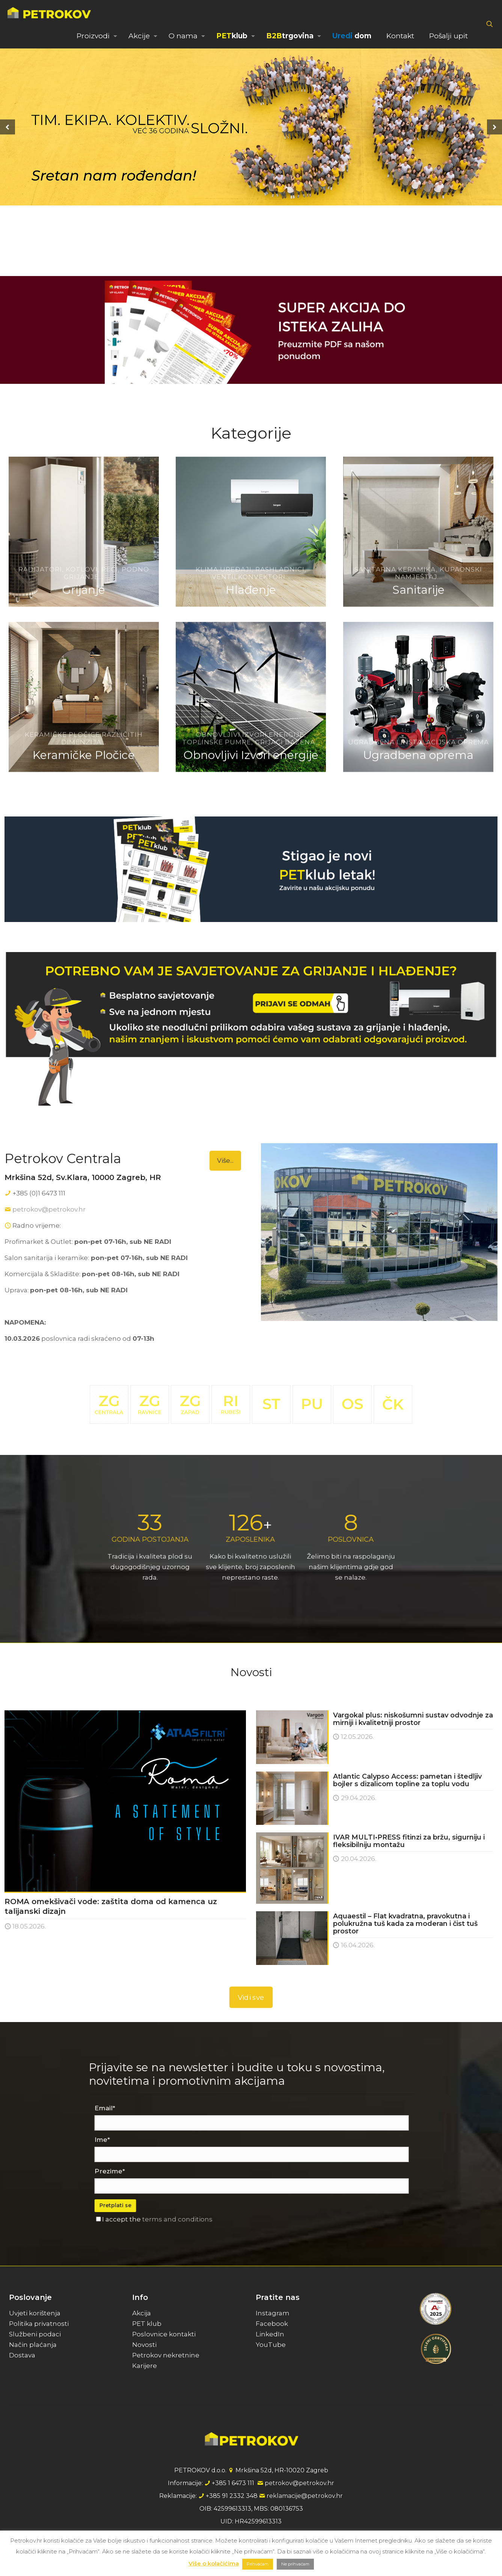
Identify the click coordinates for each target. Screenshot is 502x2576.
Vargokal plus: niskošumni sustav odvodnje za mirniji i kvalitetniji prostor (413, 1719)
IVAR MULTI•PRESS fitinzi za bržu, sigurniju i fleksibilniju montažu (409, 1841)
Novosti (144, 2344)
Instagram (272, 2313)
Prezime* (181, 2171)
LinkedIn (270, 2334)
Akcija (141, 2313)
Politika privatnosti (39, 2323)
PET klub (146, 2323)
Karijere (144, 2365)
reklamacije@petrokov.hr (305, 2495)
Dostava (22, 2355)
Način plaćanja (33, 2344)
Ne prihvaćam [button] (295, 2564)
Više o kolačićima (213, 2563)
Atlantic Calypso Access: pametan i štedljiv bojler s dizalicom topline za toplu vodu (407, 1780)
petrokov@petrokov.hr (49, 1209)
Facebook (272, 2323)
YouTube (271, 2344)
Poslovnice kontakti (164, 2334)
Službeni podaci (35, 2334)
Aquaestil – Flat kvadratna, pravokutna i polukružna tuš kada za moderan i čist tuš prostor (405, 1923)
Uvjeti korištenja (34, 2313)
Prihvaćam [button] (257, 2564)
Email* (176, 2108)
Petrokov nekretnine (165, 2355)
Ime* (174, 2139)
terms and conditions (249, 2219)
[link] (251, 330)
